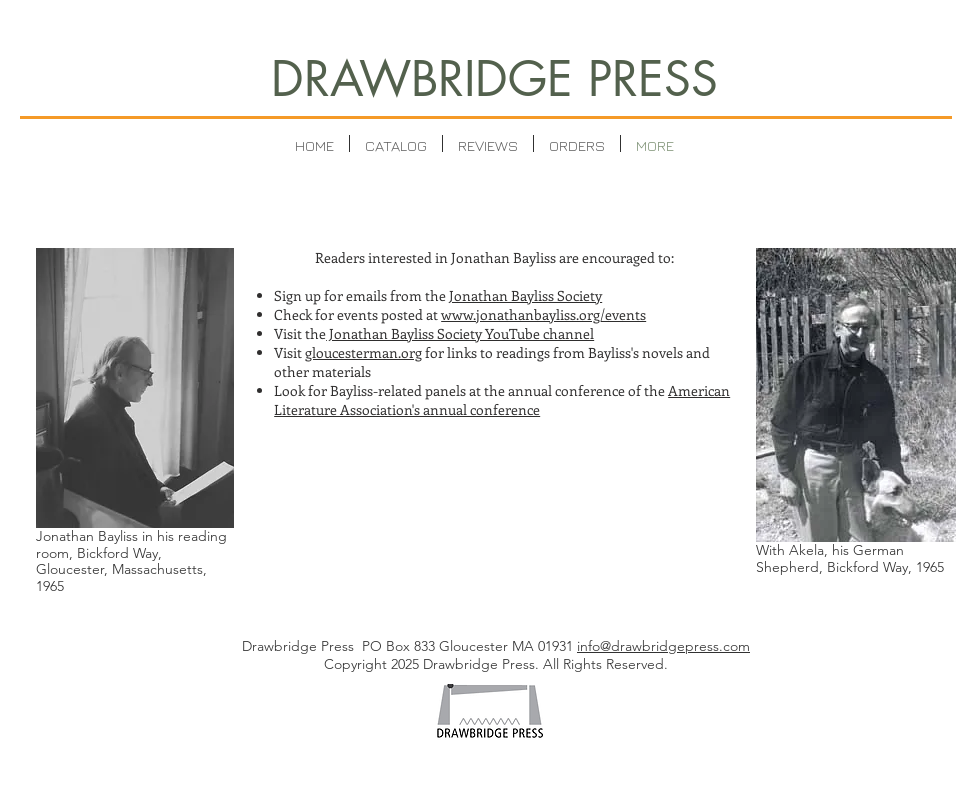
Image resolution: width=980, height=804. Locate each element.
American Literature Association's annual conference (502, 400)
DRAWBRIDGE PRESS (494, 79)
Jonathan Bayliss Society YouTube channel (460, 333)
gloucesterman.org (363, 352)
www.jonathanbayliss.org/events (543, 314)
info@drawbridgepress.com (663, 646)
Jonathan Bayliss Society (525, 295)
